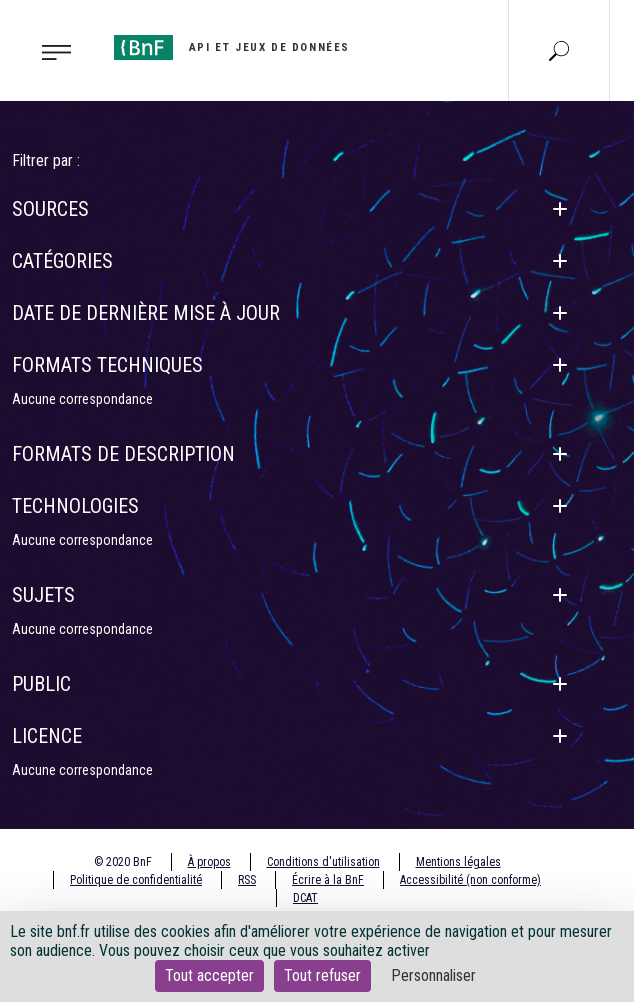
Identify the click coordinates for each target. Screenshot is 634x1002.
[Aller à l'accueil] (232, 47)
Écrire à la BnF (328, 880)
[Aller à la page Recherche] (559, 50)
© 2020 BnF (123, 862)
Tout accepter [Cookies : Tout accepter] (209, 975)
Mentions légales (458, 862)
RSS (247, 880)
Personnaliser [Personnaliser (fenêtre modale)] (433, 975)
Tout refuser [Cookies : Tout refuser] (322, 975)
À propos (209, 862)
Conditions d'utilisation (323, 862)
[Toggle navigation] (51, 51)
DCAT (305, 898)
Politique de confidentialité (136, 880)
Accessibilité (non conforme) (470, 880)
